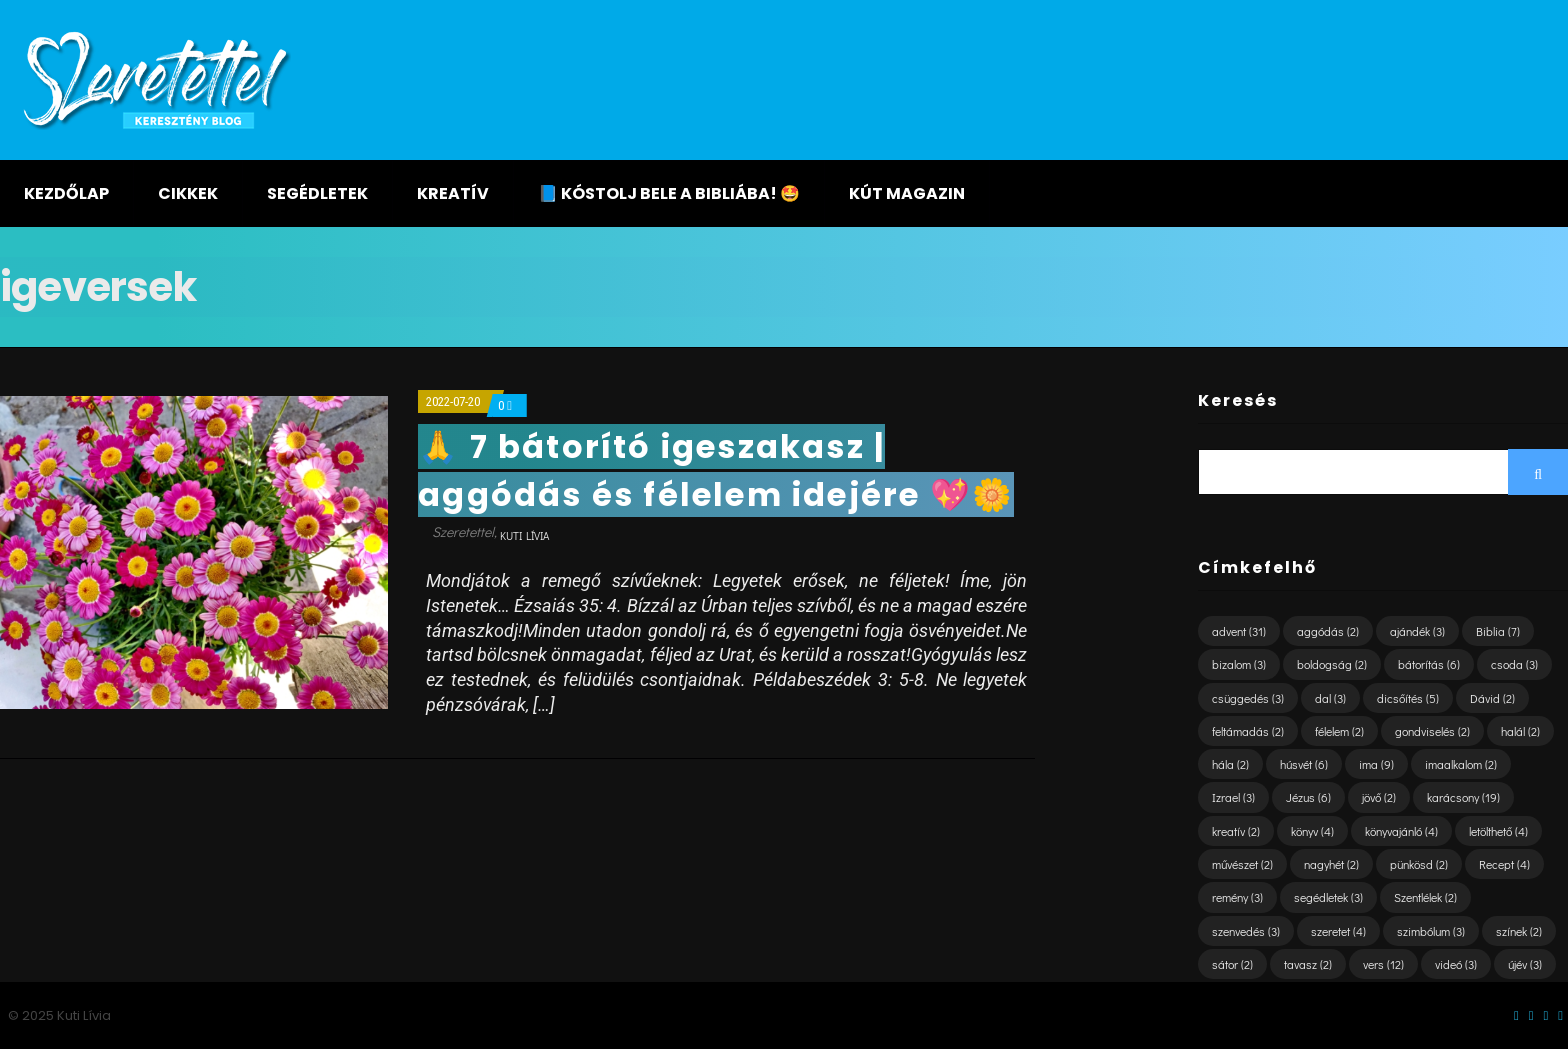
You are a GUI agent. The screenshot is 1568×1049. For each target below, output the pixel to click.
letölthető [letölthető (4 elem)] (1498, 831)
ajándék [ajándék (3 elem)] (1417, 631)
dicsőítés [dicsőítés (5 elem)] (1408, 698)
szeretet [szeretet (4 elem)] (1338, 931)
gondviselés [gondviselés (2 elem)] (1432, 731)
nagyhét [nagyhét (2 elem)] (1331, 864)
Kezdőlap (66, 193)
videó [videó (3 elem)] (1456, 964)
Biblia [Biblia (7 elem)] (1498, 631)
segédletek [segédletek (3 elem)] (1328, 897)
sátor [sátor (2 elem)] (1232, 964)
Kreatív (453, 193)
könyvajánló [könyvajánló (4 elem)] (1401, 831)
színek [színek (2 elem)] (1519, 931)
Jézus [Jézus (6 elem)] (1308, 797)
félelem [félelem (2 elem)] (1339, 731)
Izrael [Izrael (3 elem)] (1233, 797)
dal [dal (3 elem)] (1330, 698)
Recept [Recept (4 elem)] (1504, 864)
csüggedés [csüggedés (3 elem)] (1248, 698)
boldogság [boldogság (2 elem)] (1332, 664)
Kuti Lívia (524, 535)
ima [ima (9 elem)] (1376, 764)
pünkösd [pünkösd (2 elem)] (1419, 864)
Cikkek (188, 193)
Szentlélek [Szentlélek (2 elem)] (1425, 897)
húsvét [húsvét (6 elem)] (1304, 764)
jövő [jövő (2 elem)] (1379, 797)
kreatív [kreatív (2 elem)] (1236, 831)
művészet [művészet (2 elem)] (1242, 864)
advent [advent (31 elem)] (1239, 631)
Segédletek (317, 193)
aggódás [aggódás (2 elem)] (1328, 631)
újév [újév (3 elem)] (1525, 964)
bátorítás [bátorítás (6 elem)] (1429, 664)
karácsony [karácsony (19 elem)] (1463, 797)
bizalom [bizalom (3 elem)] (1239, 664)
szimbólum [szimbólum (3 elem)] (1431, 931)
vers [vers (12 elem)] (1383, 964)
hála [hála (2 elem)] (1230, 764)
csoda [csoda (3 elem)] (1514, 664)
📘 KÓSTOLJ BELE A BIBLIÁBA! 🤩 (669, 193)
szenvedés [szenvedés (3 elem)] (1246, 931)
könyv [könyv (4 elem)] (1312, 831)
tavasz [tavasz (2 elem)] (1308, 964)
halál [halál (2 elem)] (1520, 731)
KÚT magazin (907, 193)
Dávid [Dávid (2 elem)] (1492, 698)
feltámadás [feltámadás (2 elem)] (1248, 731)
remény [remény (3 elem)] (1237, 897)
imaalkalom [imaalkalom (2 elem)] (1461, 764)
